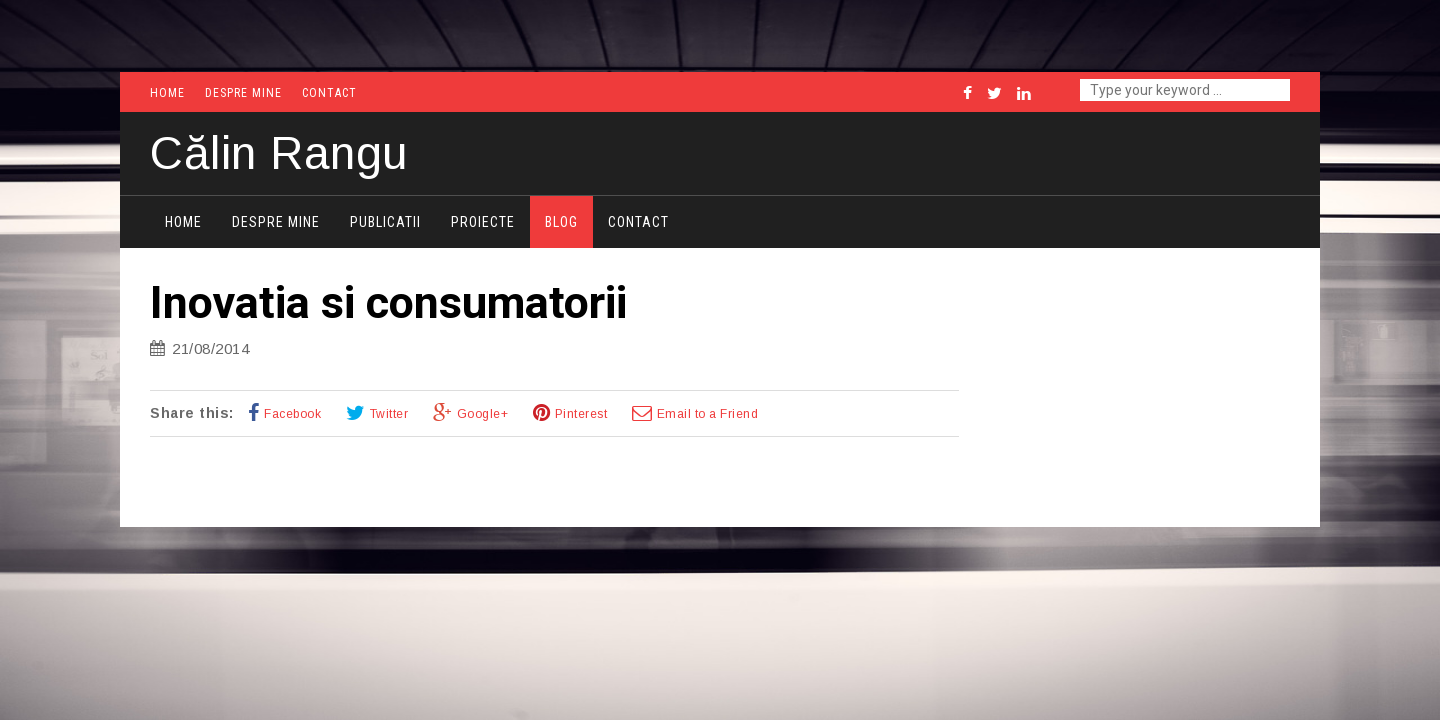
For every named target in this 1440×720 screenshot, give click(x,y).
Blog (561, 222)
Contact (329, 93)
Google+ (483, 414)
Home (167, 93)
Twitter (389, 414)
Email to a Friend (708, 414)
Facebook (292, 414)
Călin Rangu (279, 153)
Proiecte (483, 222)
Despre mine (243, 93)
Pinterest (581, 414)
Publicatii (385, 222)
